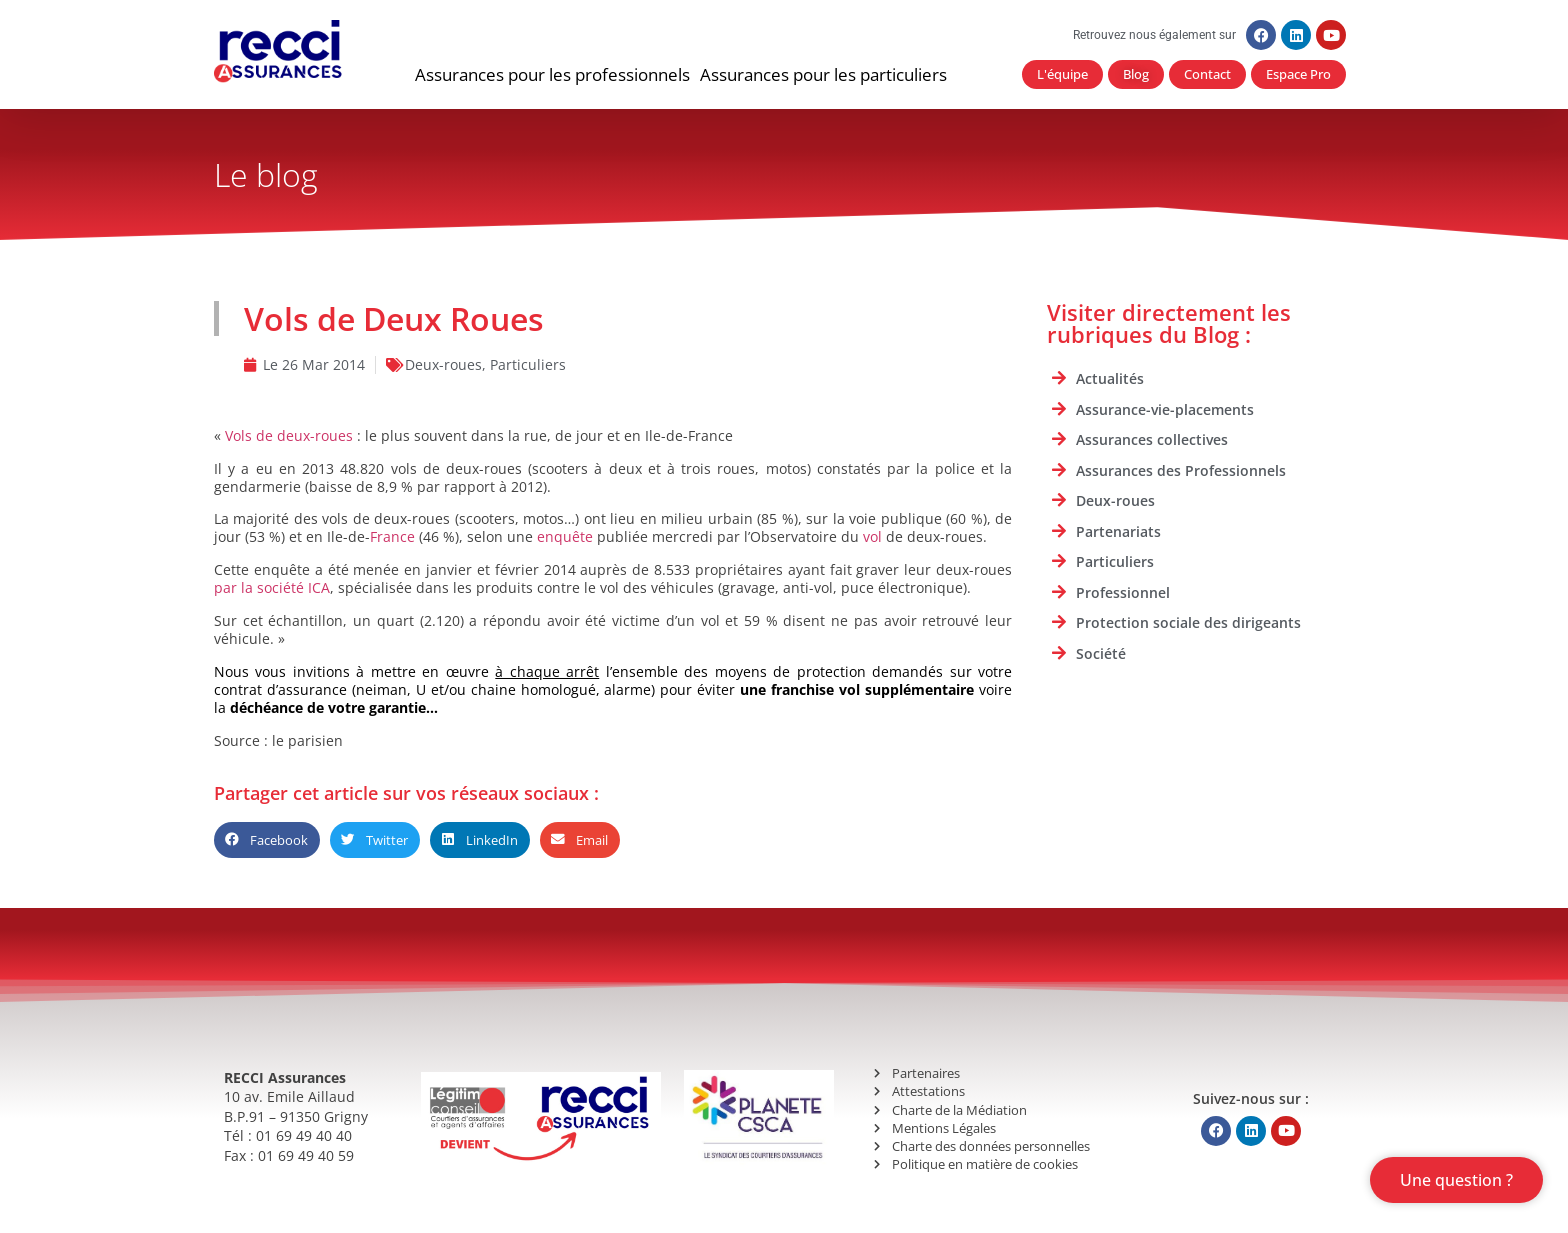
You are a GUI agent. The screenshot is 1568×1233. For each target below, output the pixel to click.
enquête (565, 536)
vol (872, 536)
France (392, 536)
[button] (552, 75)
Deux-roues (443, 364)
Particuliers (528, 364)
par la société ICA (272, 587)
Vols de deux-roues (289, 435)
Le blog (266, 174)
